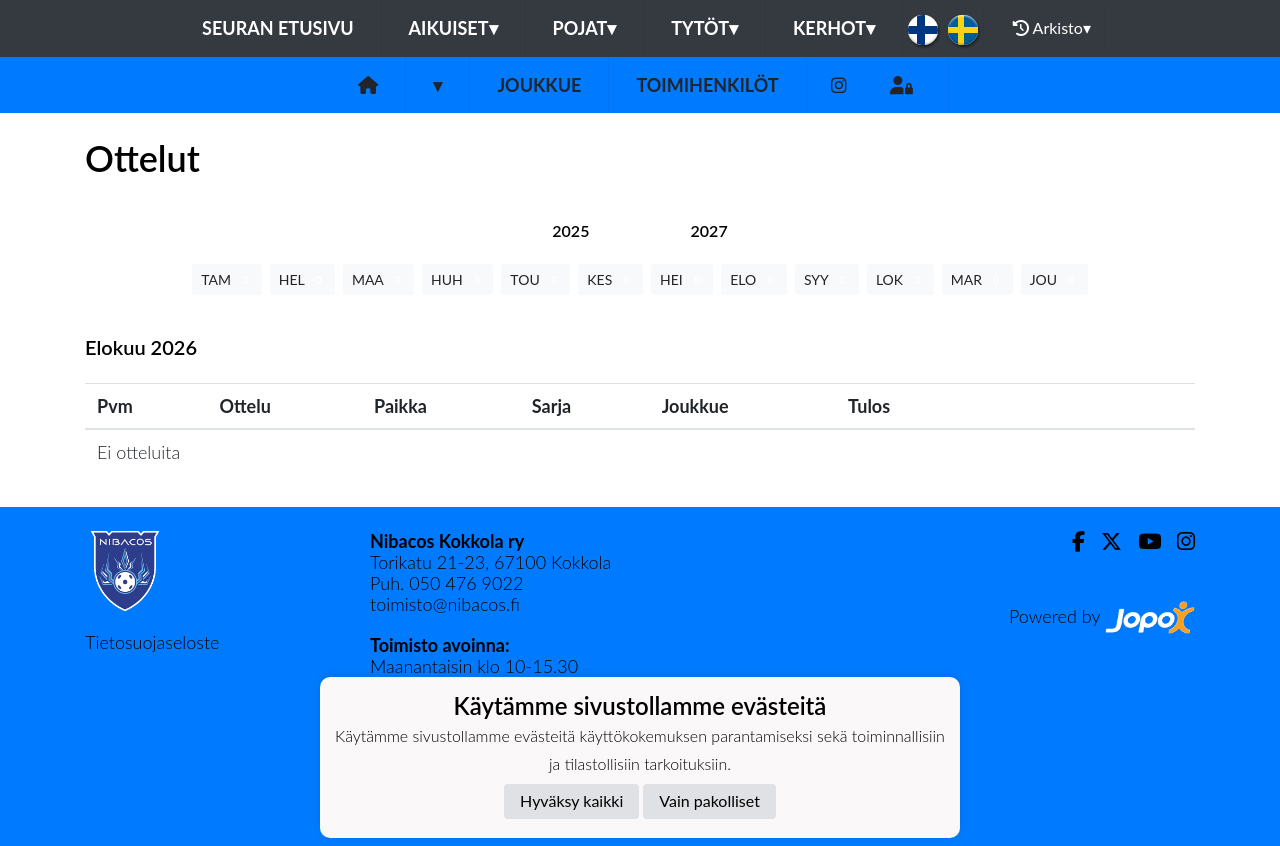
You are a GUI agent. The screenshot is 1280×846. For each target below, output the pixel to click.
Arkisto (1052, 28)
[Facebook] (1070, 541)
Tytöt (704, 28)
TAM (226, 279)
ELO (754, 279)
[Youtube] (1141, 541)
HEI (682, 279)
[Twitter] (1103, 541)
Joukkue (539, 85)
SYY (827, 279)
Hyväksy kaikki (571, 800)
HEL (302, 279)
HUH (457, 279)
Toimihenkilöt (707, 85)
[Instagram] (839, 85)
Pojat (585, 28)
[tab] (570, 230)
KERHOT (834, 28)
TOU (535, 279)
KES (610, 279)
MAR (977, 279)
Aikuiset (453, 28)
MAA (378, 279)
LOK (900, 279)
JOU (1054, 279)
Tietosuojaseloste (152, 642)
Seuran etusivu (278, 28)
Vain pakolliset (709, 800)
